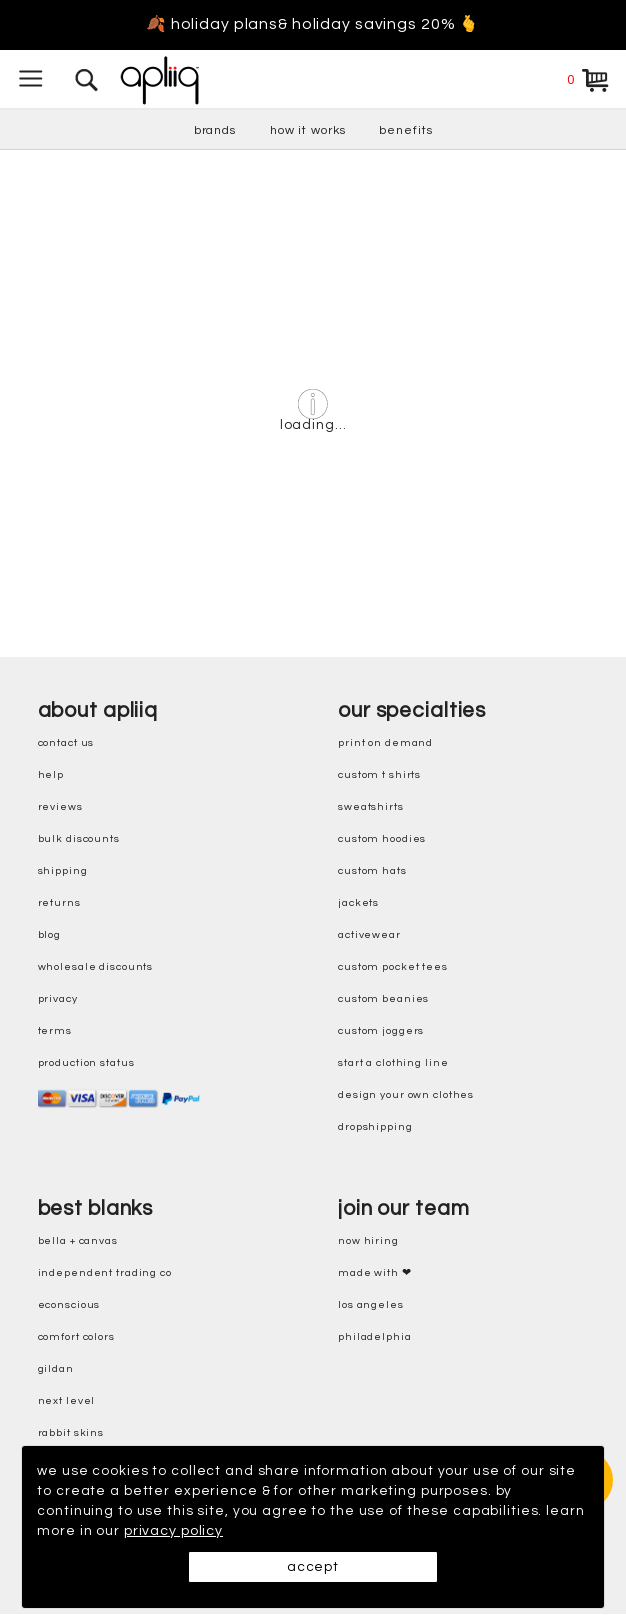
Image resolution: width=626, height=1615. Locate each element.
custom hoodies (382, 839)
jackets (358, 903)
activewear (369, 935)
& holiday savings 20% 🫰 (379, 24)
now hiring (368, 1241)
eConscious (69, 1305)
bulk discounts (79, 839)
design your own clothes (406, 1095)
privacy (58, 999)
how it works (308, 130)
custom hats (372, 871)
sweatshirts (371, 807)
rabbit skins (71, 1433)
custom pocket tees (393, 967)
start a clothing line (393, 1063)
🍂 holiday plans (212, 24)
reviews (60, 807)
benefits (405, 130)
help (51, 775)
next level (67, 1401)
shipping (63, 871)
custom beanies (383, 999)
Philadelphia (375, 1337)
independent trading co (105, 1273)
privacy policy (173, 1531)
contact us (66, 743)
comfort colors (76, 1337)
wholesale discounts (96, 967)
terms (55, 1031)
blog (50, 935)
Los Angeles (371, 1305)
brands (215, 130)
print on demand (385, 743)
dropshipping (375, 1127)
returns (59, 903)
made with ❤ (375, 1273)
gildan (56, 1369)
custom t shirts (379, 775)
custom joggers (381, 1031)
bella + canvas (78, 1241)
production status (86, 1063)
